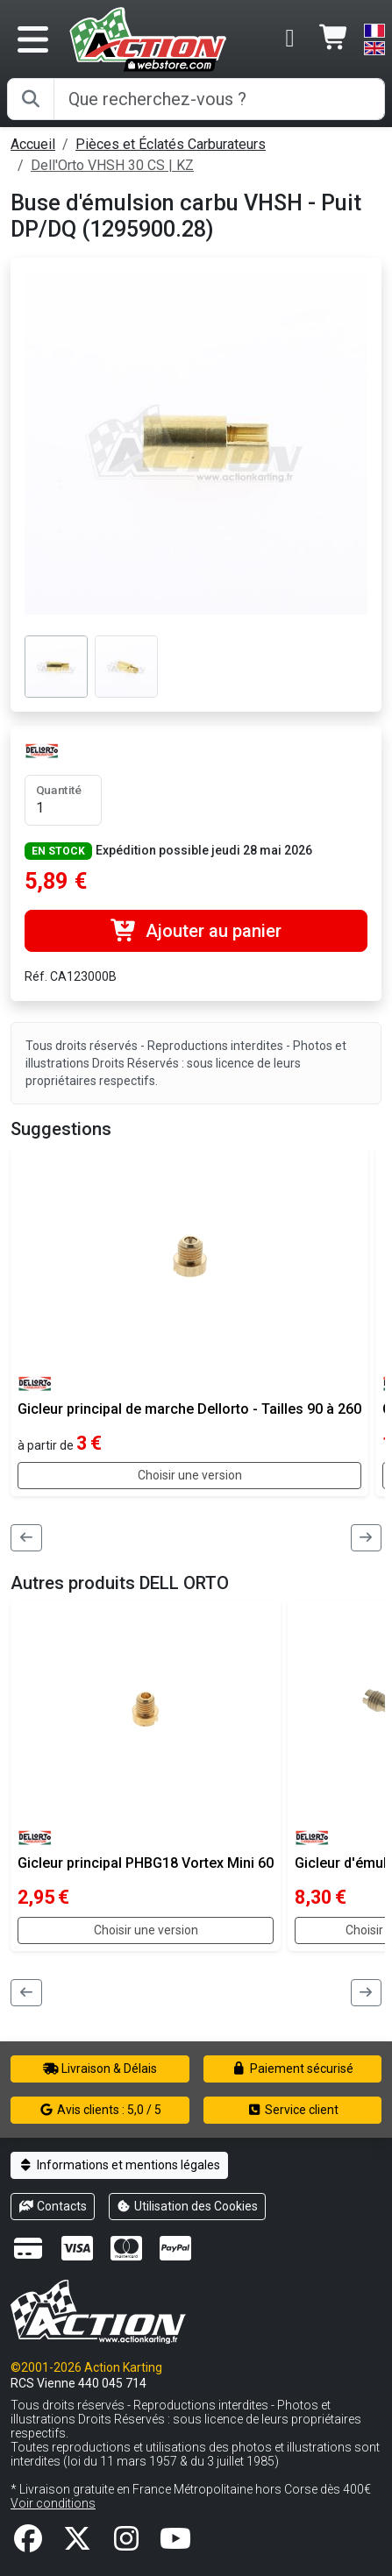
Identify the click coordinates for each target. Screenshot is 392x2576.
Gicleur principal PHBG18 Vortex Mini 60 (146, 1863)
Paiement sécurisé (292, 2069)
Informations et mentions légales (119, 2165)
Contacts (52, 2206)
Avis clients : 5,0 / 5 (100, 2110)
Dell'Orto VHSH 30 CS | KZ (112, 165)
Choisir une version (190, 1475)
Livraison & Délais (100, 2069)
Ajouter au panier (196, 930)
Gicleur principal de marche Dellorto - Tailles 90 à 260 (189, 1409)
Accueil (33, 144)
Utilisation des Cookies (188, 2206)
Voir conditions (53, 2503)
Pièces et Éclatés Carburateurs (170, 144)
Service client (292, 2110)
